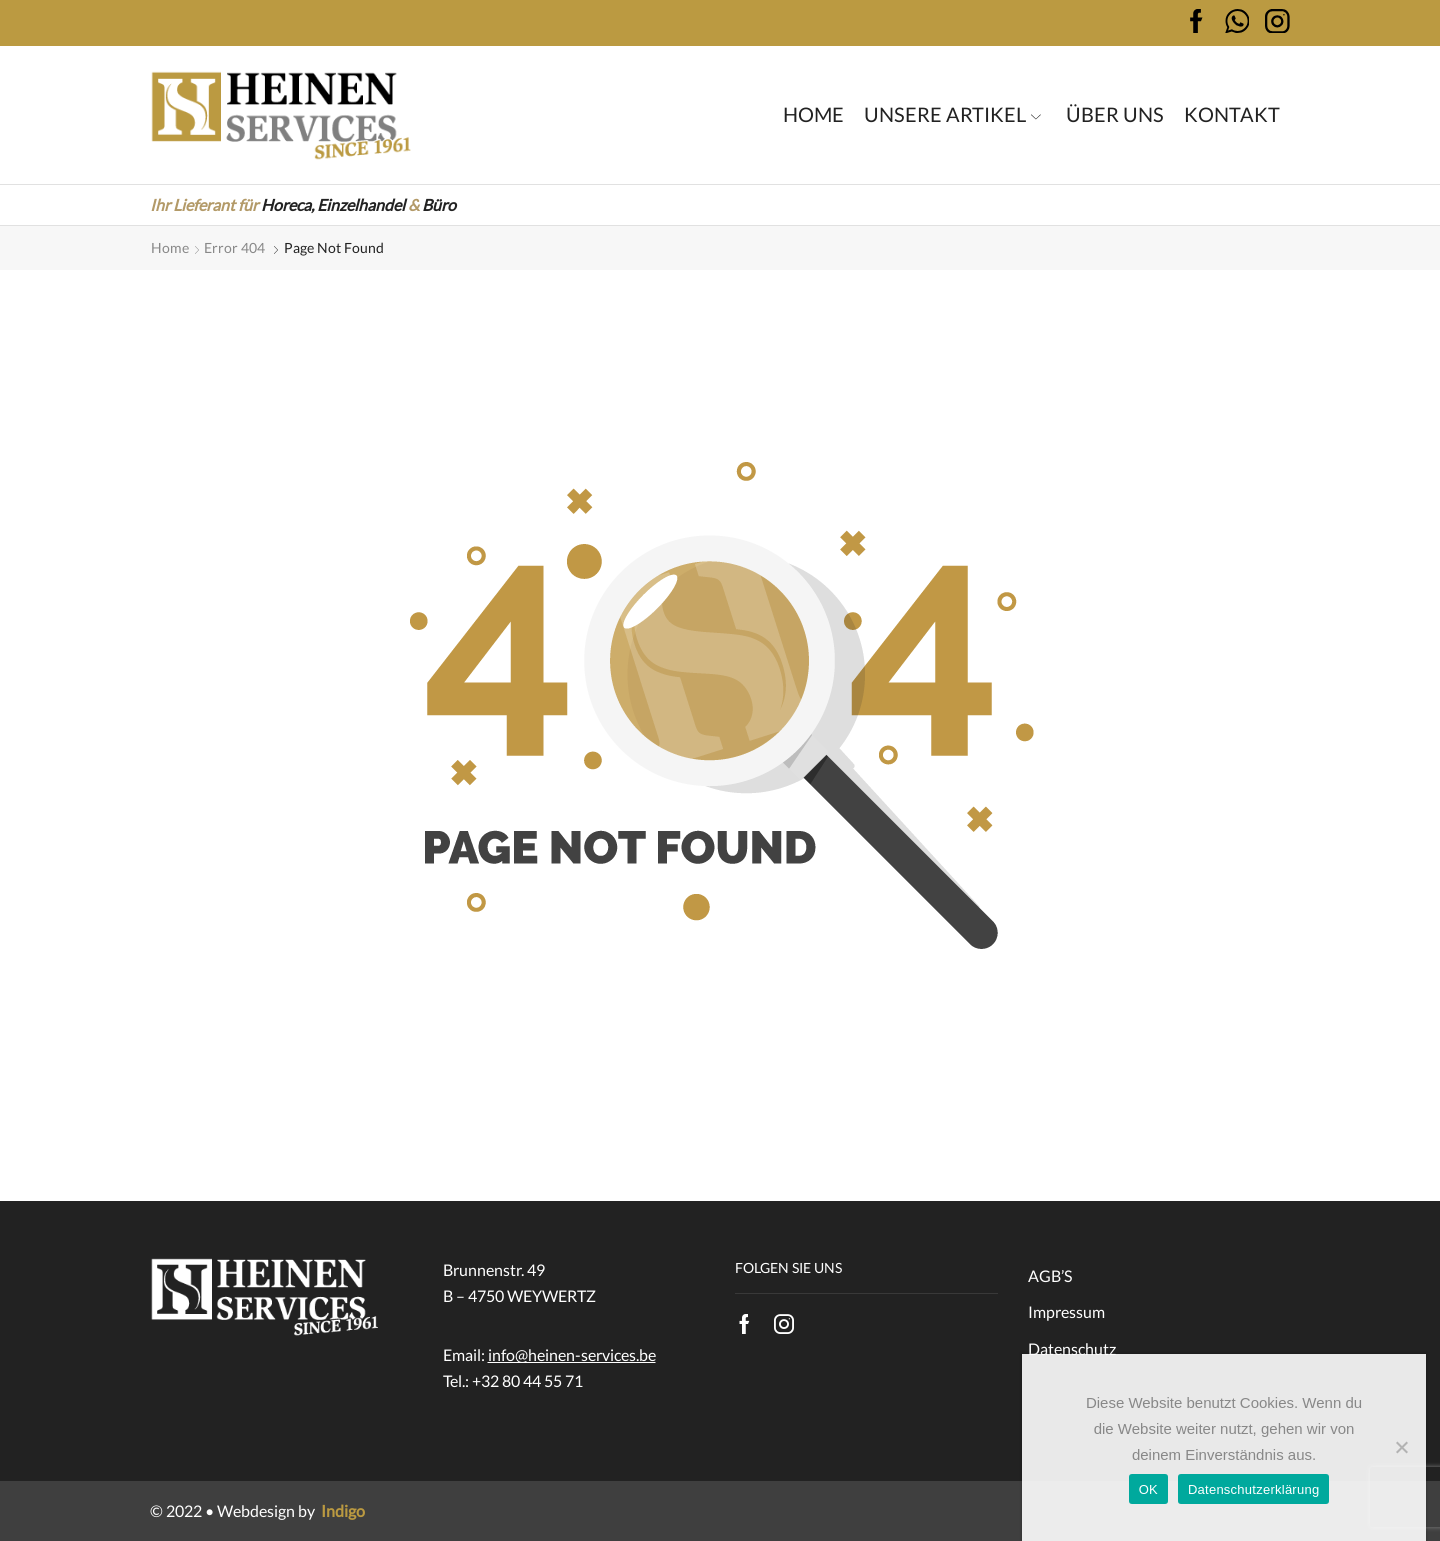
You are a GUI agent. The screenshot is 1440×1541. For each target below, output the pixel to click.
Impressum (1066, 1311)
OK (1148, 1489)
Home (813, 114)
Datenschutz (1072, 1348)
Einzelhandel (361, 204)
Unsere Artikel (952, 114)
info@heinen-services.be (572, 1354)
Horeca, (287, 204)
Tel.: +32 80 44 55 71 (513, 1380)
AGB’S (1050, 1275)
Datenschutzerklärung (1253, 1489)
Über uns (1115, 114)
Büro (439, 204)
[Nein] (1401, 1447)
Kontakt (1232, 114)
